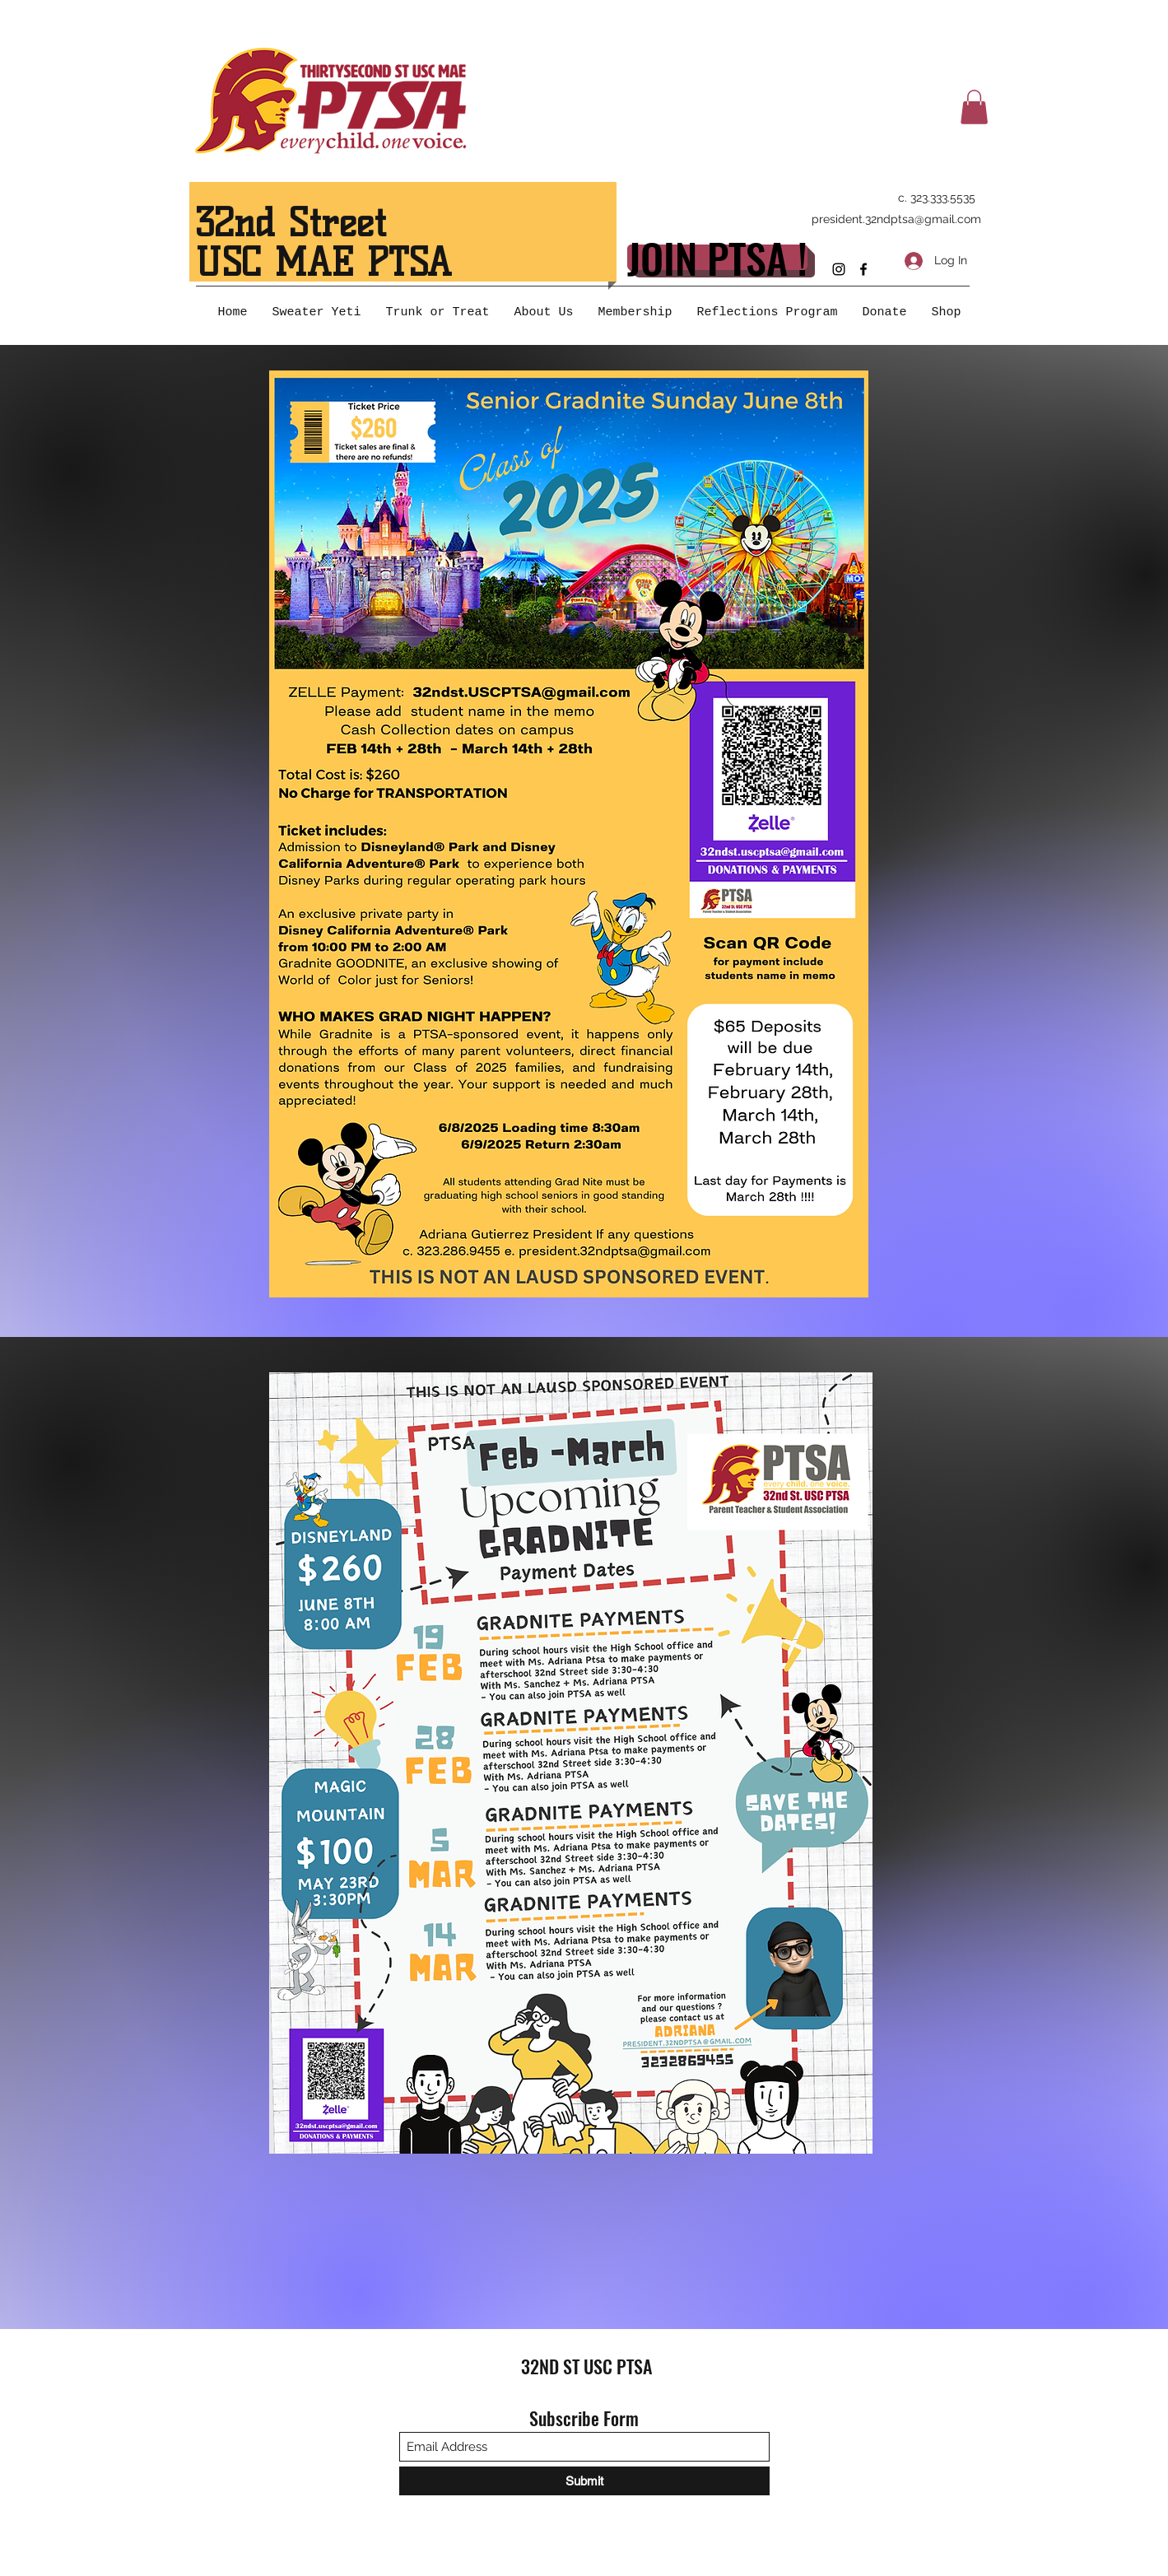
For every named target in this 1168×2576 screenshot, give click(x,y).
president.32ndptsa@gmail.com (896, 219)
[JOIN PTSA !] (717, 257)
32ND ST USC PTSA (586, 2366)
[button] (974, 107)
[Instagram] (839, 269)
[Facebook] (863, 269)
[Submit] (584, 2481)
